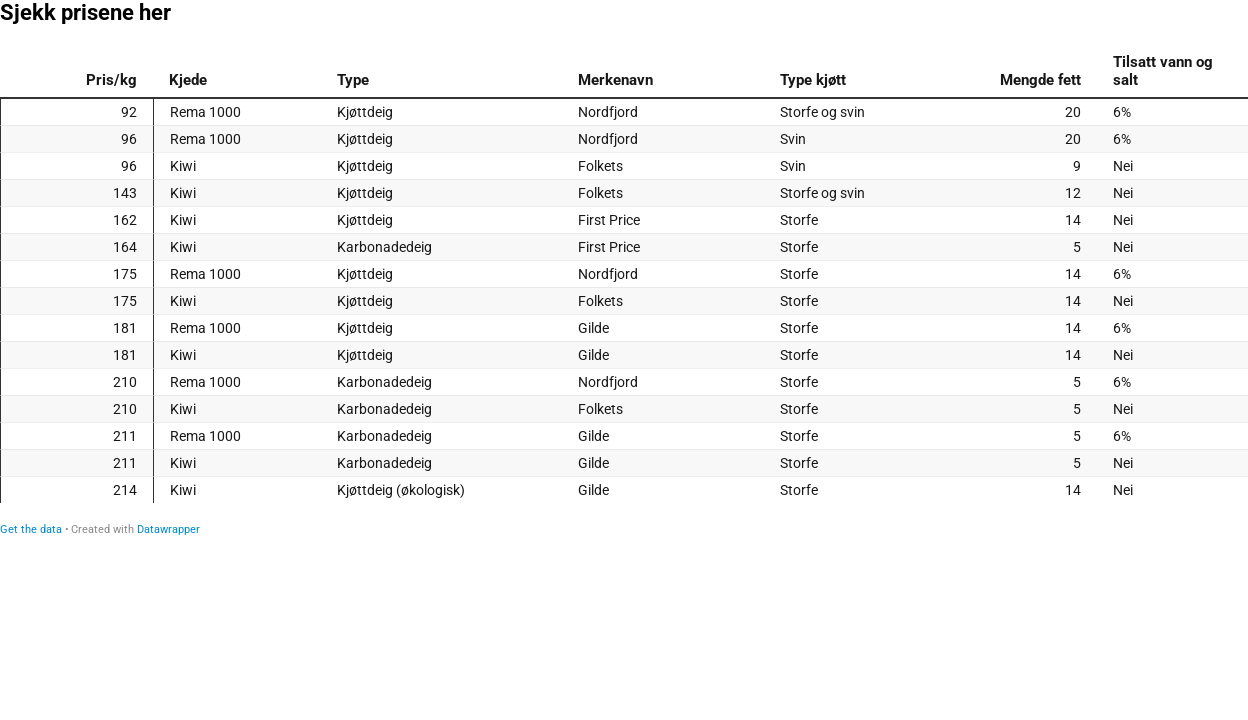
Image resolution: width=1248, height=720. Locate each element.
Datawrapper (168, 529)
